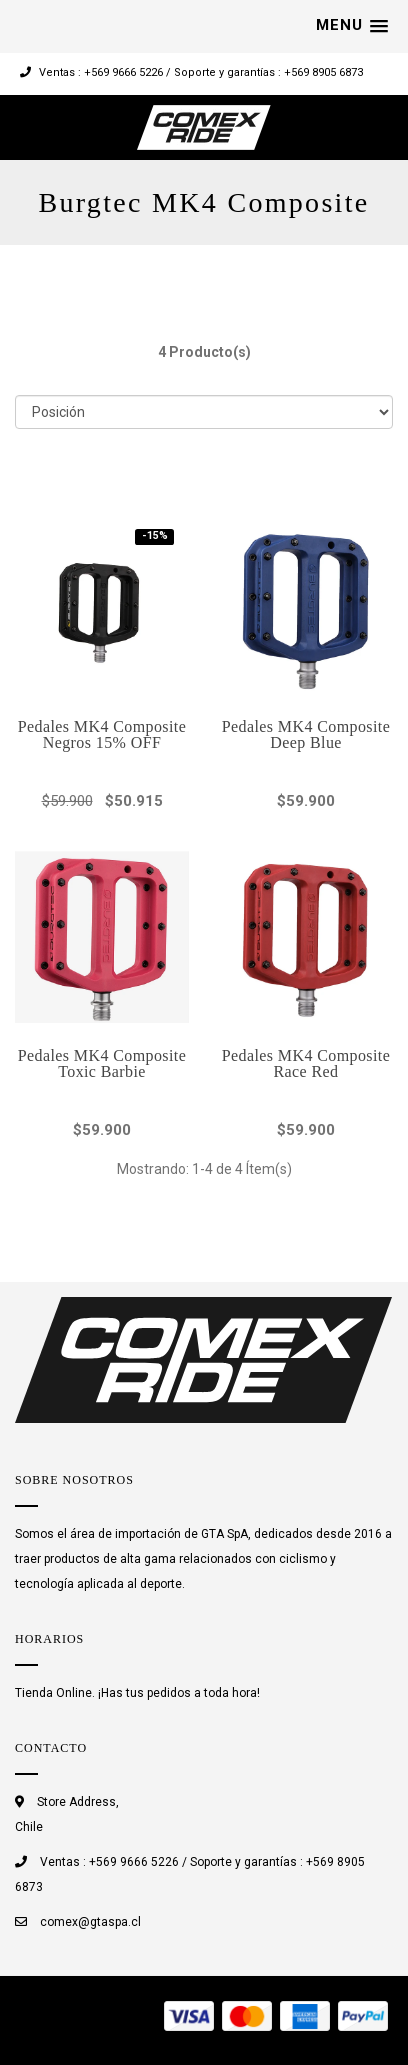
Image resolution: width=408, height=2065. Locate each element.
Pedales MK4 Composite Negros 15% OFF (102, 734)
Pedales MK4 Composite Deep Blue (306, 734)
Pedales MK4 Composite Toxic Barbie (102, 1063)
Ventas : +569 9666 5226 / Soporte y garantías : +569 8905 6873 (191, 72)
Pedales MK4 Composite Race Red (306, 1063)
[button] (352, 26)
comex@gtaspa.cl (90, 1922)
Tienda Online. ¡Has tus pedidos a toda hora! (137, 1693)
